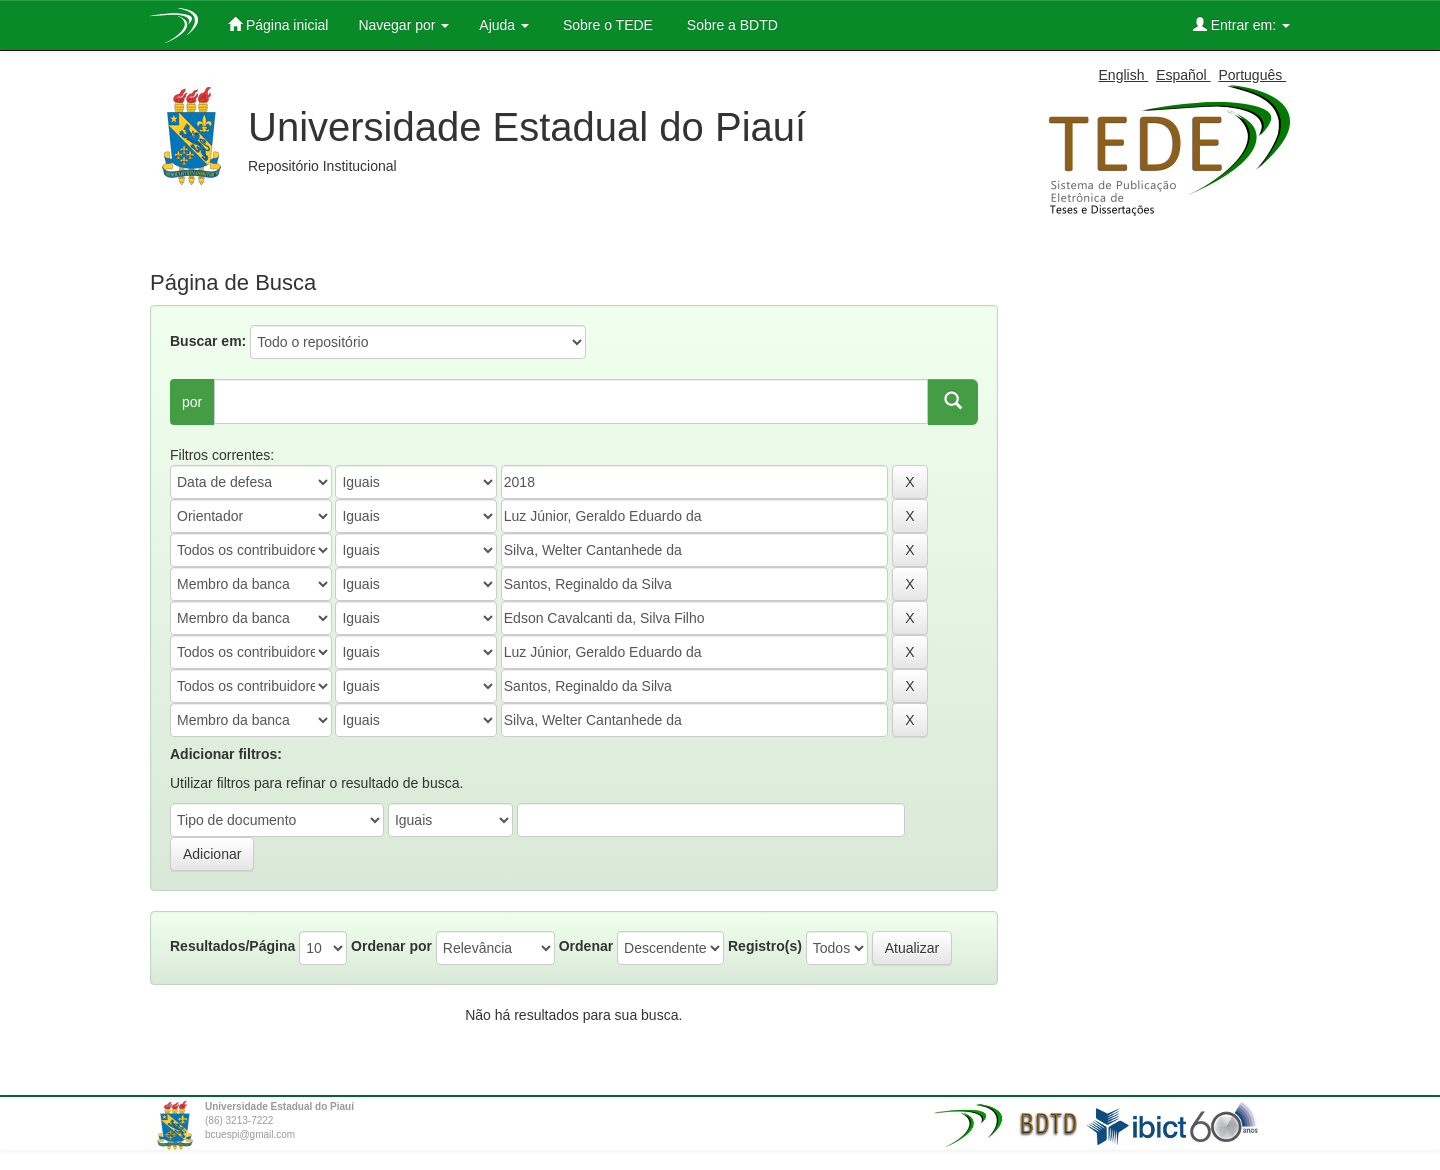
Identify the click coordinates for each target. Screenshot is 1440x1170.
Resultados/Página (232, 946)
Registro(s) (765, 946)
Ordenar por (391, 946)
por (192, 402)
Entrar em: (1241, 24)
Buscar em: (208, 341)
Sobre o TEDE (606, 25)
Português (1252, 75)
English (1124, 75)
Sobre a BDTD (730, 25)
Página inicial (278, 24)
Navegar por (403, 25)
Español (1183, 75)
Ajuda (504, 25)
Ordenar (586, 946)
